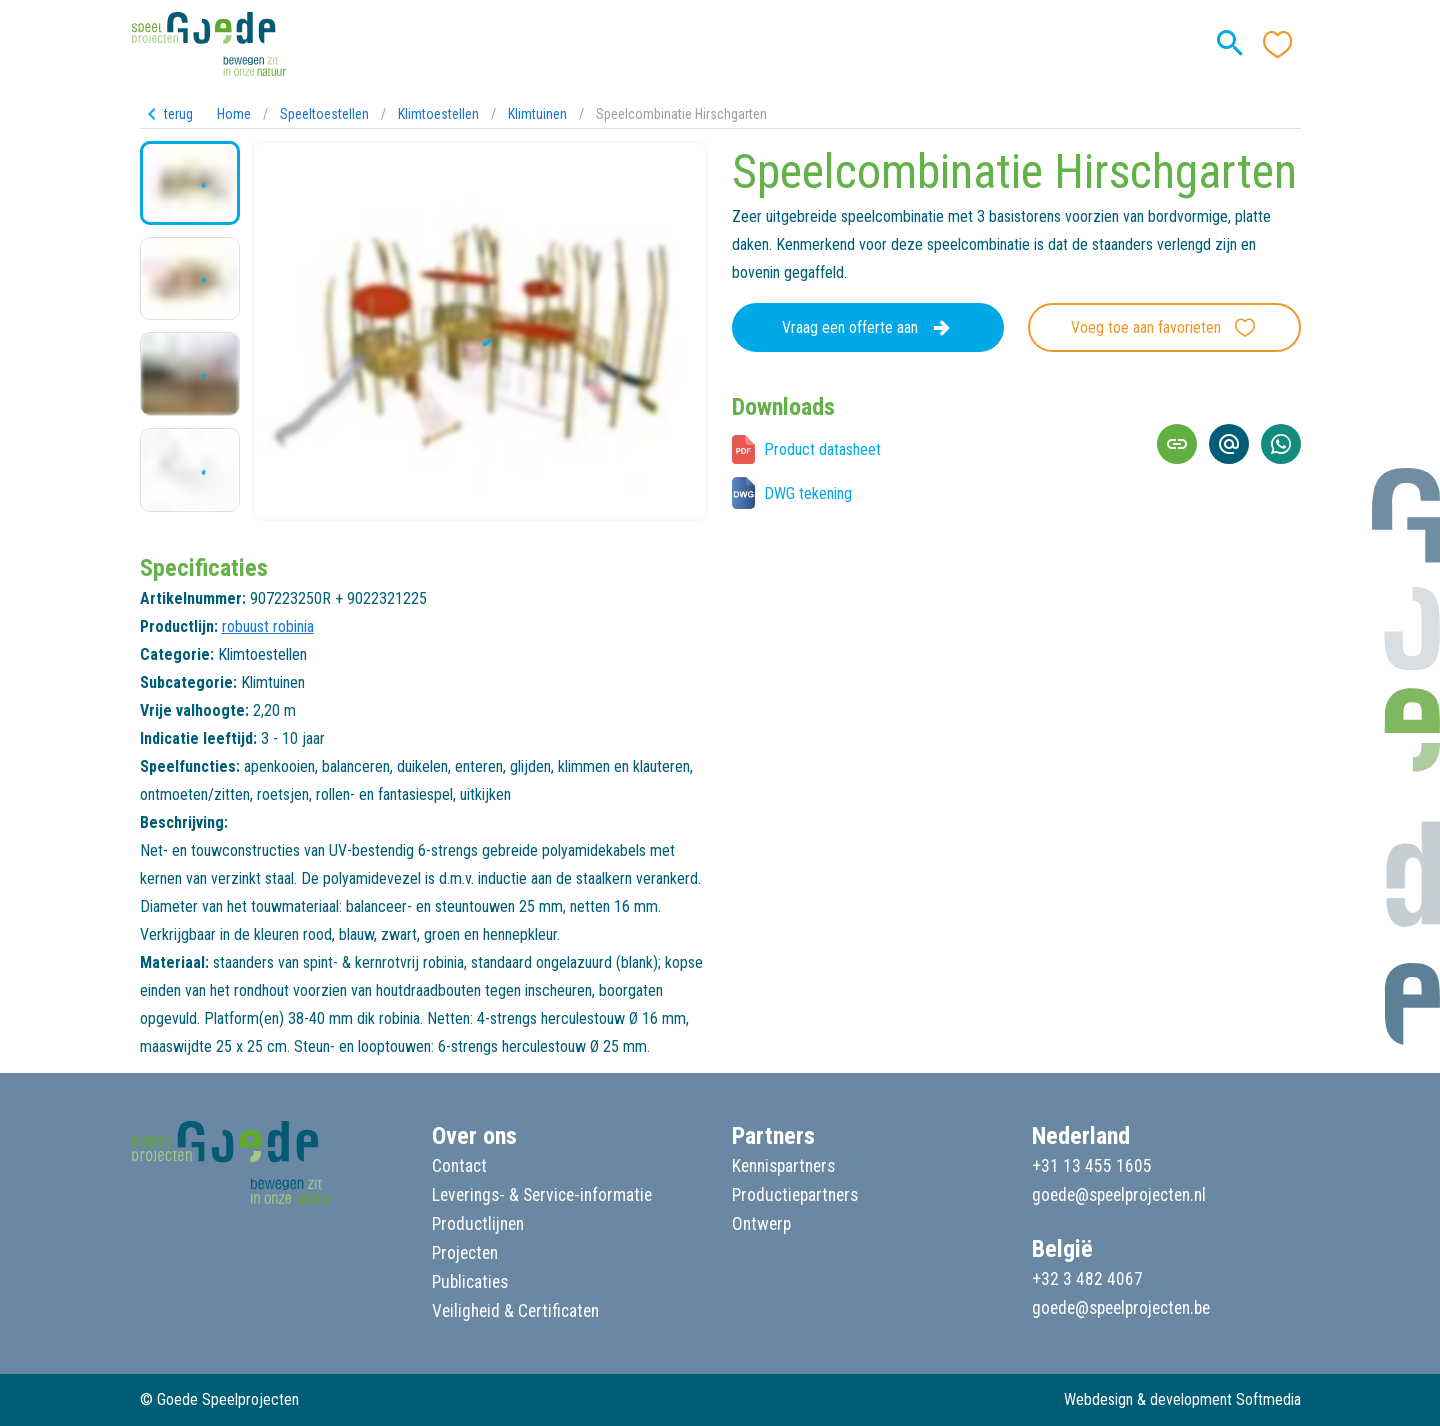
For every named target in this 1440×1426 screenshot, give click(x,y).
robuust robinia (268, 626)
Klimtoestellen (438, 114)
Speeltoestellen (324, 114)
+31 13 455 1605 (1092, 1166)
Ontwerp (761, 1224)
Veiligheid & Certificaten (515, 1311)
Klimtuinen (537, 114)
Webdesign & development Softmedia (1182, 1399)
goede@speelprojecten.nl (1119, 1195)
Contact (459, 1166)
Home (234, 114)
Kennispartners (783, 1166)
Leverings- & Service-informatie (542, 1195)
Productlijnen (478, 1224)
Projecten (465, 1253)
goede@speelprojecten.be (1121, 1308)
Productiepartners (795, 1195)
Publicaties (470, 1282)
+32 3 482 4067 (1087, 1279)
